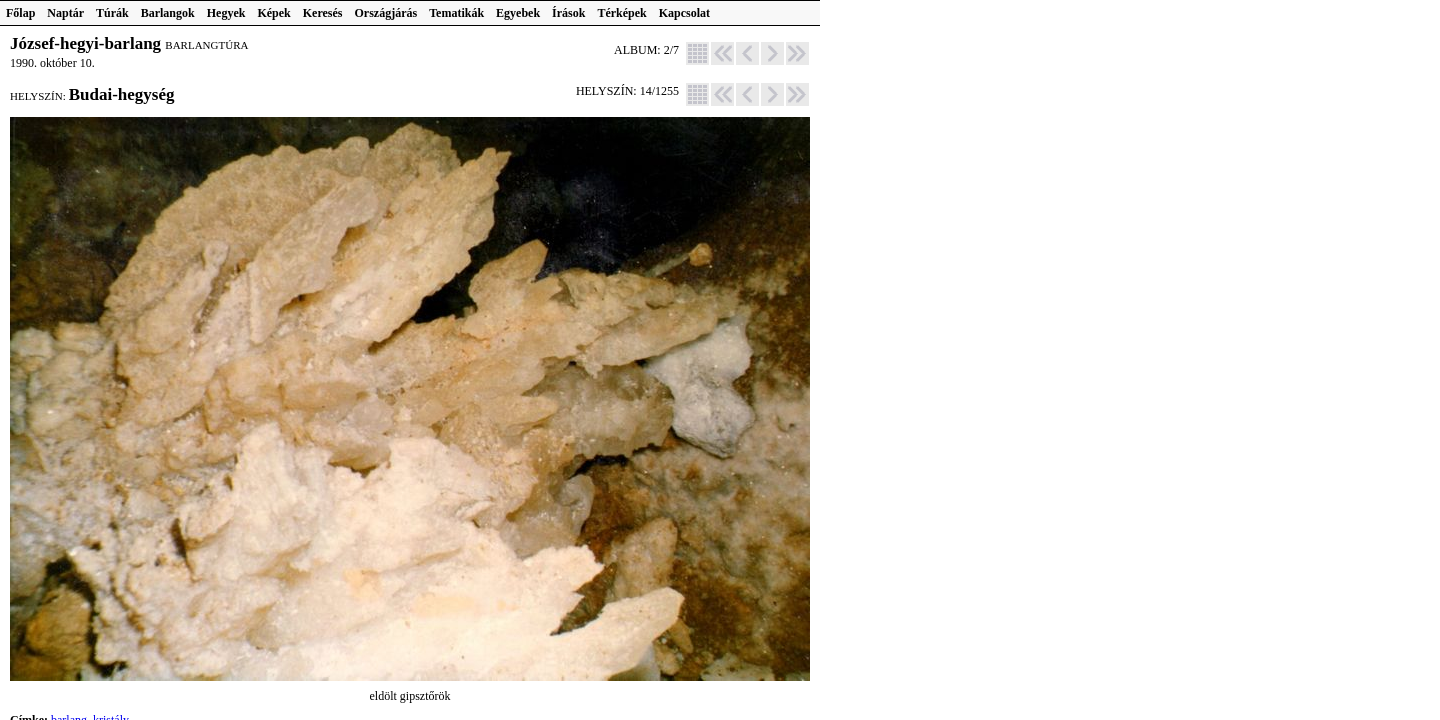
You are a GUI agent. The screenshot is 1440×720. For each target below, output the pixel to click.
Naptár (65, 13)
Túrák (112, 13)
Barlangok (168, 13)
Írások (568, 13)
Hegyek (226, 13)
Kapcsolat (684, 13)
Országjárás (386, 13)
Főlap (20, 13)
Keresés (323, 13)
